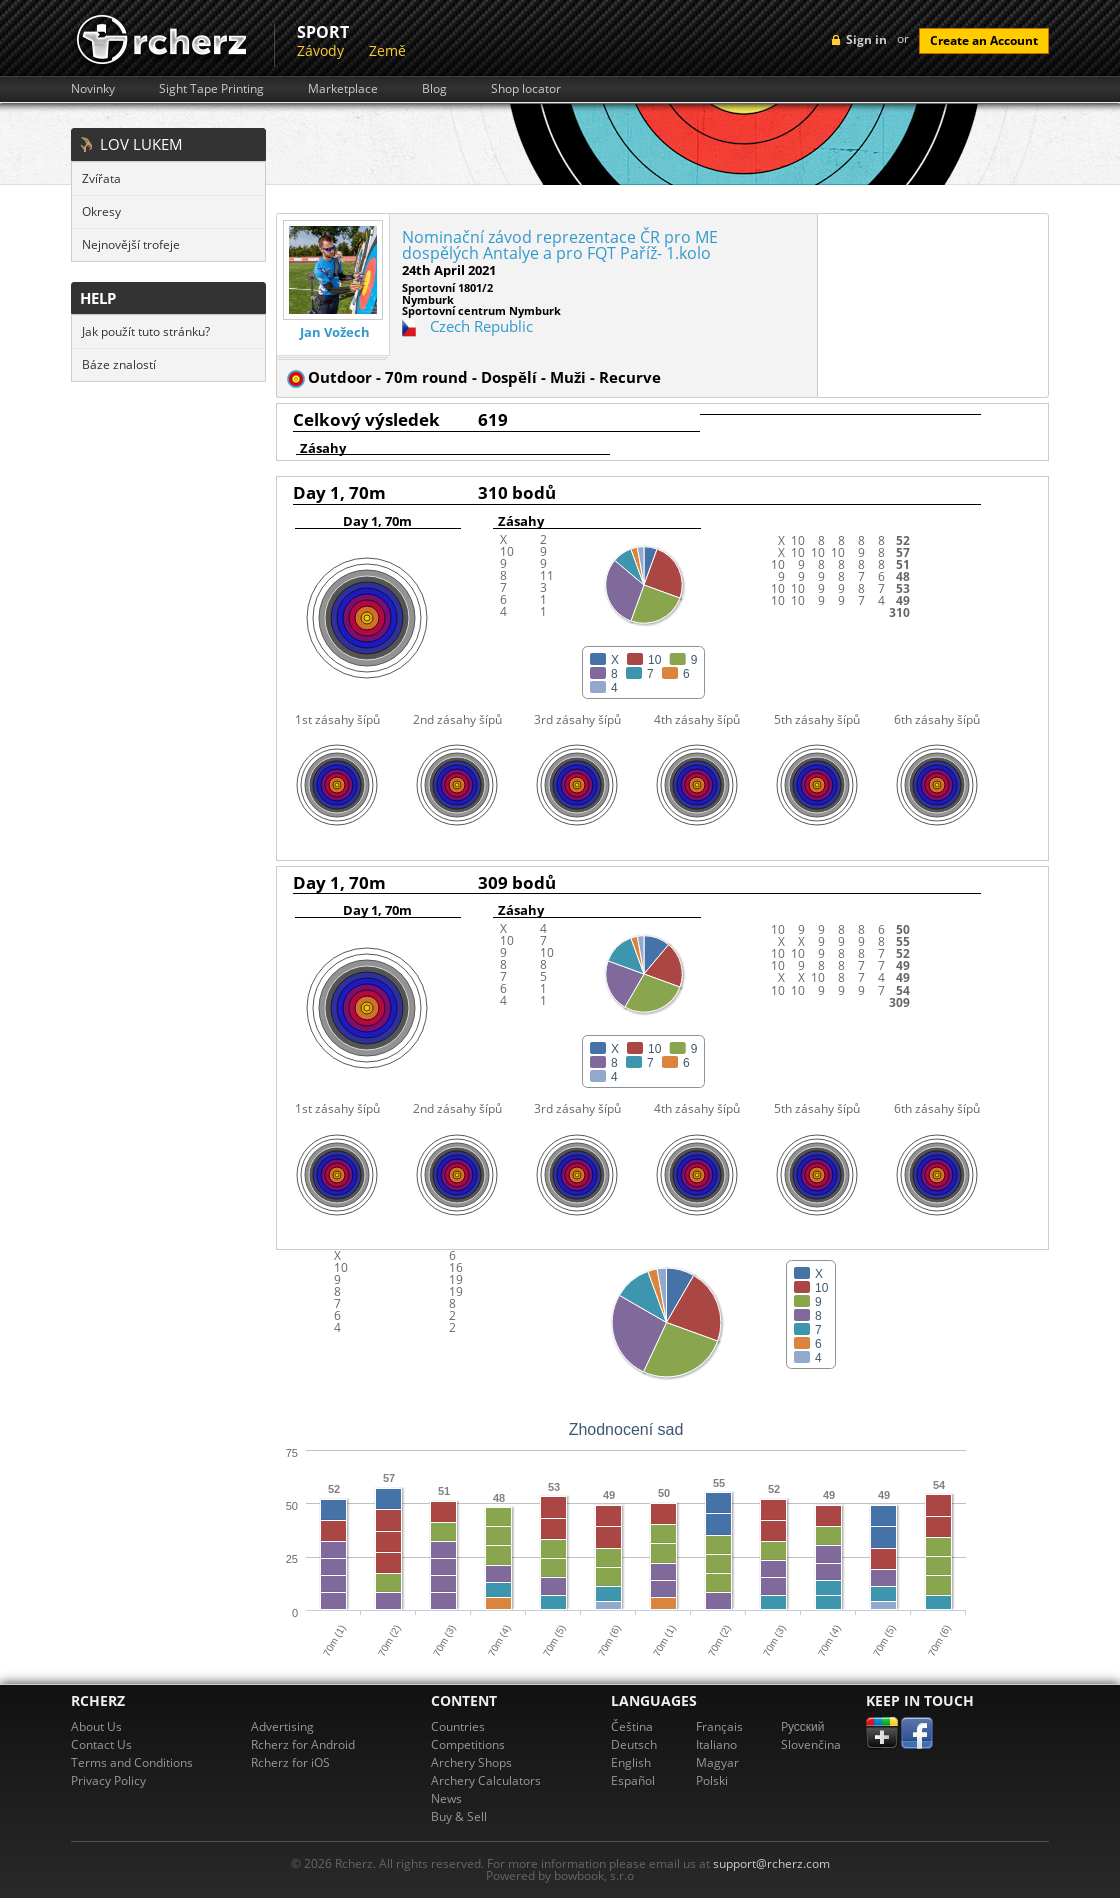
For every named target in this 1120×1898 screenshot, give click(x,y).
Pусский (803, 1726)
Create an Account (984, 40)
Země (387, 50)
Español (633, 1780)
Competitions (468, 1744)
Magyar (717, 1762)
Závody (320, 50)
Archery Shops (471, 1762)
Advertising (282, 1726)
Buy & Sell (459, 1816)
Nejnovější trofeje (131, 244)
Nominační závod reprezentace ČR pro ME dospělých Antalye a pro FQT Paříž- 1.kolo (560, 245)
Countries (458, 1726)
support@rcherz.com (771, 1863)
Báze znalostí (119, 364)
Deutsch (634, 1744)
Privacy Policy (108, 1780)
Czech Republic (481, 326)
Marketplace (343, 89)
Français (719, 1726)
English (631, 1762)
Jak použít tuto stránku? (146, 331)
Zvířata (101, 178)
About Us (96, 1726)
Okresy (101, 211)
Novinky (93, 89)
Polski (712, 1780)
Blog (434, 89)
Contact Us (101, 1744)
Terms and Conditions (132, 1762)
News (446, 1798)
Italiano (716, 1744)
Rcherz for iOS (290, 1762)
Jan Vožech (335, 332)
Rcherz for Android (303, 1744)
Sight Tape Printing (211, 89)
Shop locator (526, 89)
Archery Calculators (486, 1780)
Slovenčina (811, 1744)
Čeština (632, 1726)
